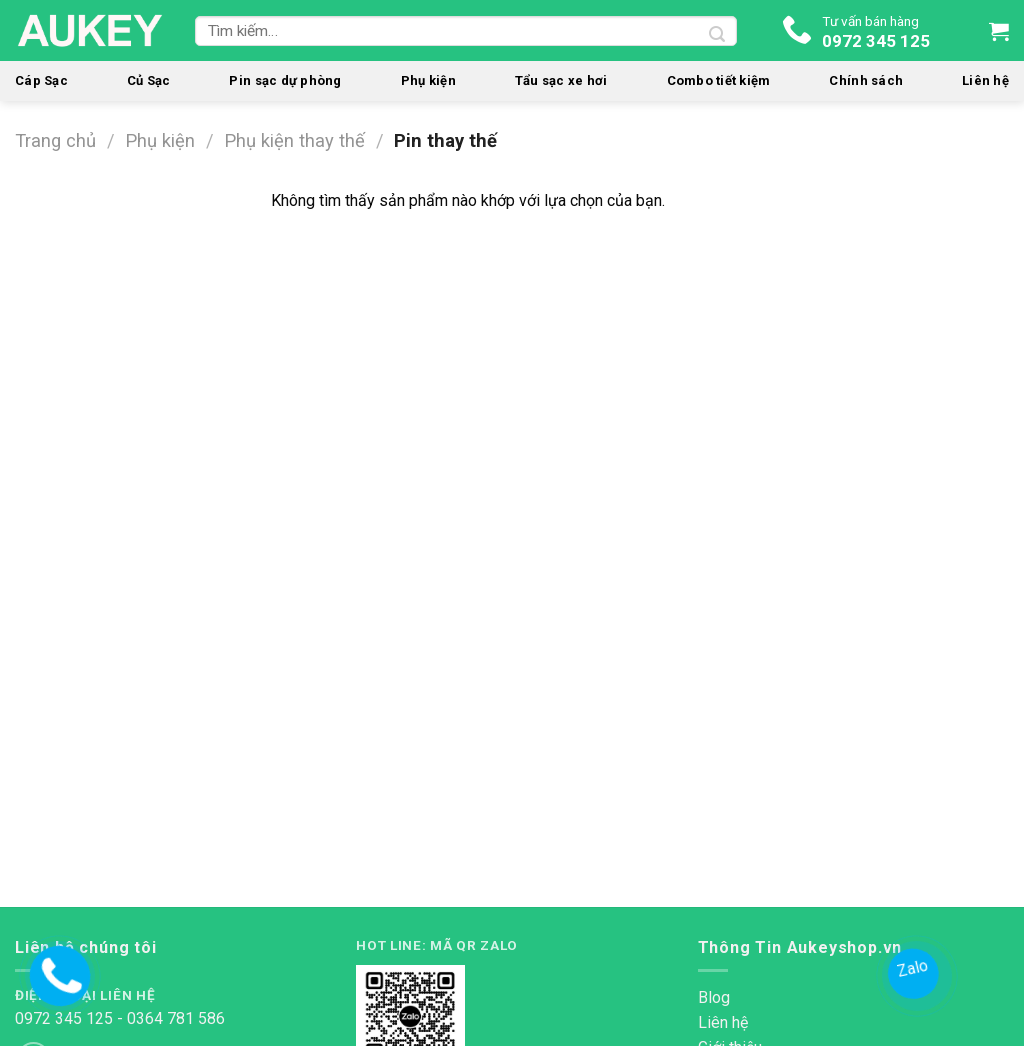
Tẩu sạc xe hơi (561, 80)
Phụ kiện (428, 80)
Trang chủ (55, 140)
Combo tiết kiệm (719, 80)
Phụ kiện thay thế (294, 140)
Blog (714, 997)
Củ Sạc (149, 80)
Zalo (914, 967)
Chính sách (866, 80)
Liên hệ (985, 80)
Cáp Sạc (41, 80)
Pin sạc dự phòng (285, 80)
